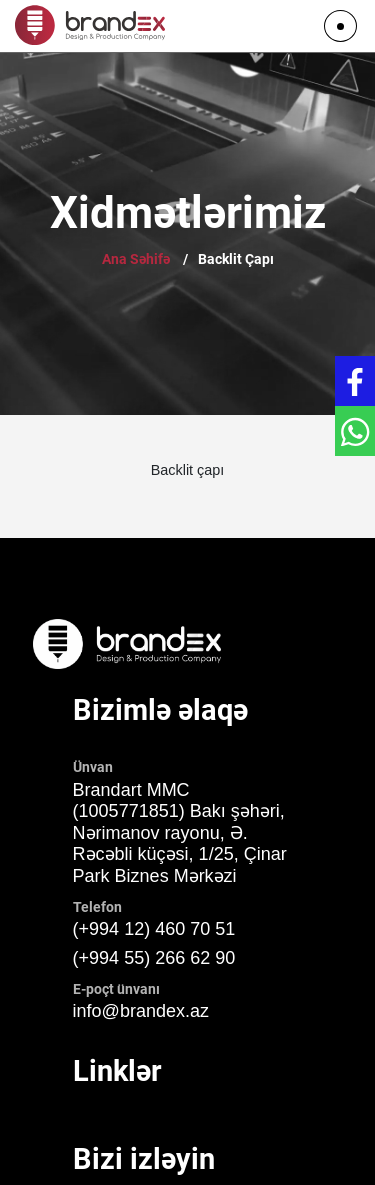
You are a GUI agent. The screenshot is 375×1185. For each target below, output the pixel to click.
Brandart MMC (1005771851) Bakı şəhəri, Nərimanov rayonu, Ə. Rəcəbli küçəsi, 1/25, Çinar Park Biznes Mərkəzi (180, 833)
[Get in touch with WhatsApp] (355, 431)
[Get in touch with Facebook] (355, 381)
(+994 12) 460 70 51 (154, 929)
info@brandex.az (141, 1011)
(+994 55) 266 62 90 (154, 958)
